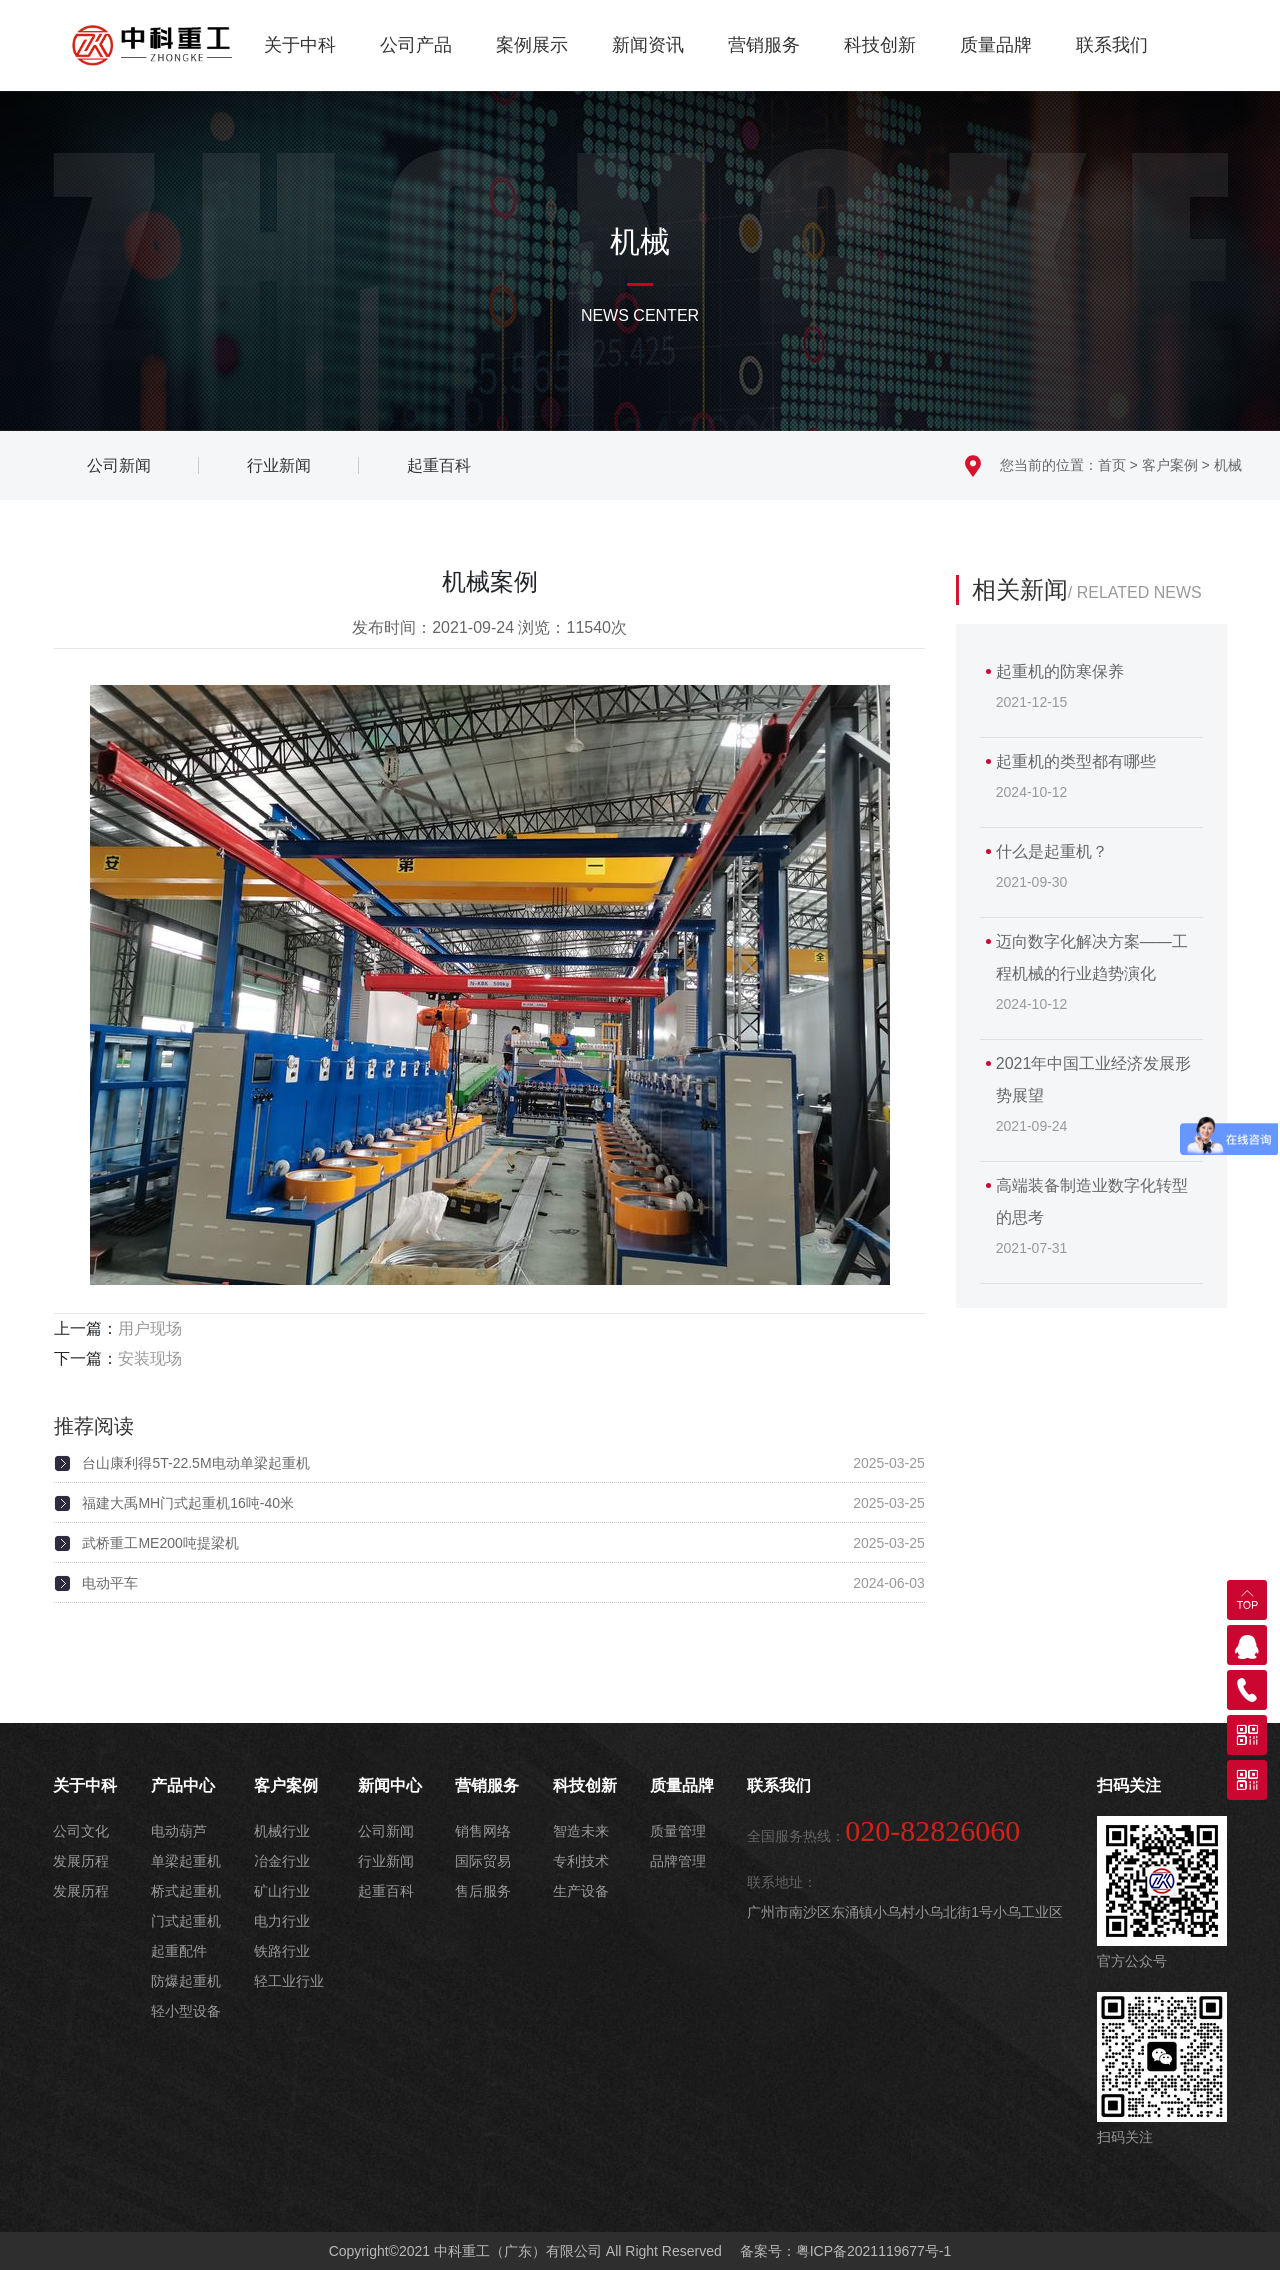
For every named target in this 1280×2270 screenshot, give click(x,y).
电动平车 (110, 1583)
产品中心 (183, 1785)
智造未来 (581, 1831)
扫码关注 (1129, 1785)
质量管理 (678, 1831)
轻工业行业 (289, 1981)
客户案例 (1170, 465)
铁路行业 (282, 1951)
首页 (1112, 465)
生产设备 (581, 1891)
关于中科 (300, 45)
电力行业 (282, 1921)
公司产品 (416, 45)
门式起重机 (186, 1921)
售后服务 (483, 1891)
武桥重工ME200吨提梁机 (160, 1543)
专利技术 (581, 1861)
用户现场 (150, 1328)
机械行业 (282, 1831)
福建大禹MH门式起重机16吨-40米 (188, 1503)
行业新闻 (386, 1861)
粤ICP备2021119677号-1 (874, 2251)
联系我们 (1112, 45)
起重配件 (179, 1951)
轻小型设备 (186, 2011)
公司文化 (81, 1831)
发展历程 (81, 1861)
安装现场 (150, 1358)
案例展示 (532, 45)
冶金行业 (282, 1861)
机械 (1228, 465)
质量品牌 (996, 45)
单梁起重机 (186, 1861)
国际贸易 (483, 1861)
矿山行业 (282, 1891)
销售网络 (483, 1831)
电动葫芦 (179, 1831)
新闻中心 (390, 1785)
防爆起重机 (186, 1981)
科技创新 (880, 45)
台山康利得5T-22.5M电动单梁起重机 (195, 1463)
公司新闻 (386, 1831)
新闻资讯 (648, 45)
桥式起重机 (186, 1891)
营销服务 (764, 45)
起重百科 (386, 1891)
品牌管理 (678, 1861)
